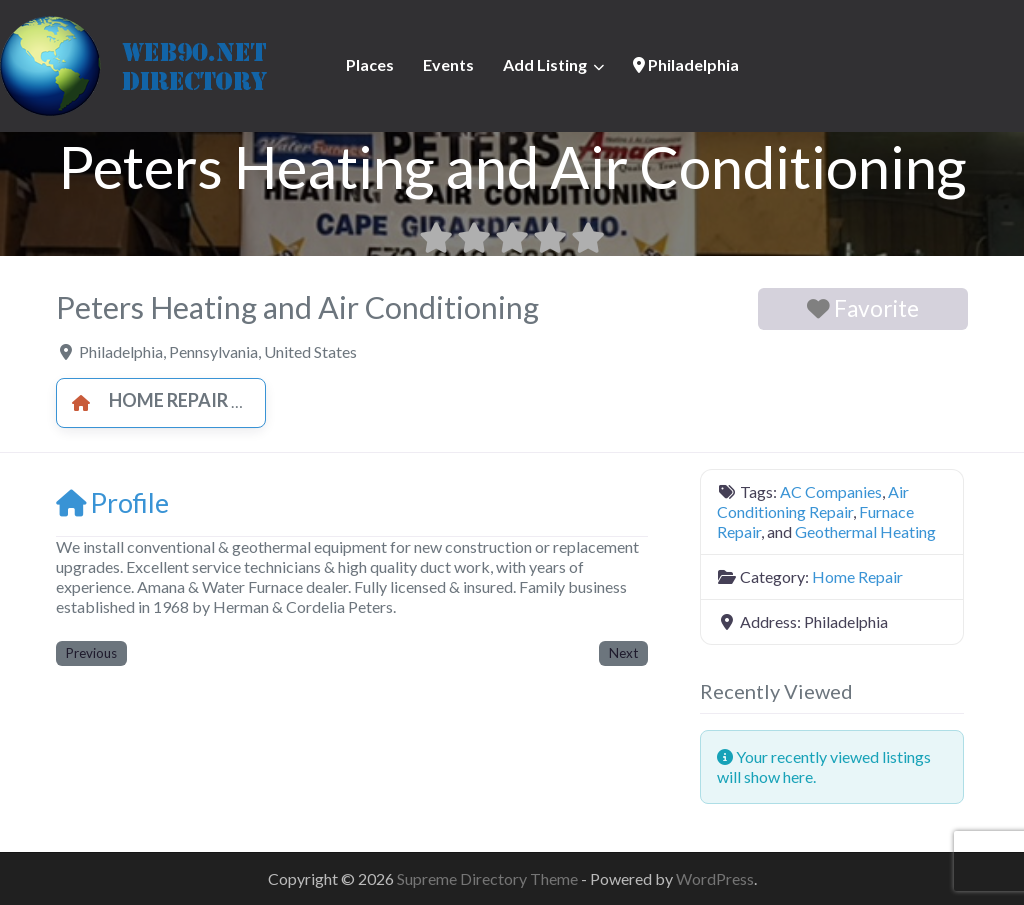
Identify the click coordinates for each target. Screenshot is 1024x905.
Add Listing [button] (545, 64)
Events (448, 64)
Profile (112, 502)
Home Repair (144, 400)
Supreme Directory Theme (489, 878)
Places (370, 64)
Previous (91, 653)
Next (623, 653)
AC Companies (831, 491)
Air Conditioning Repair (813, 501)
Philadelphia (686, 64)
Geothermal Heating (865, 531)
